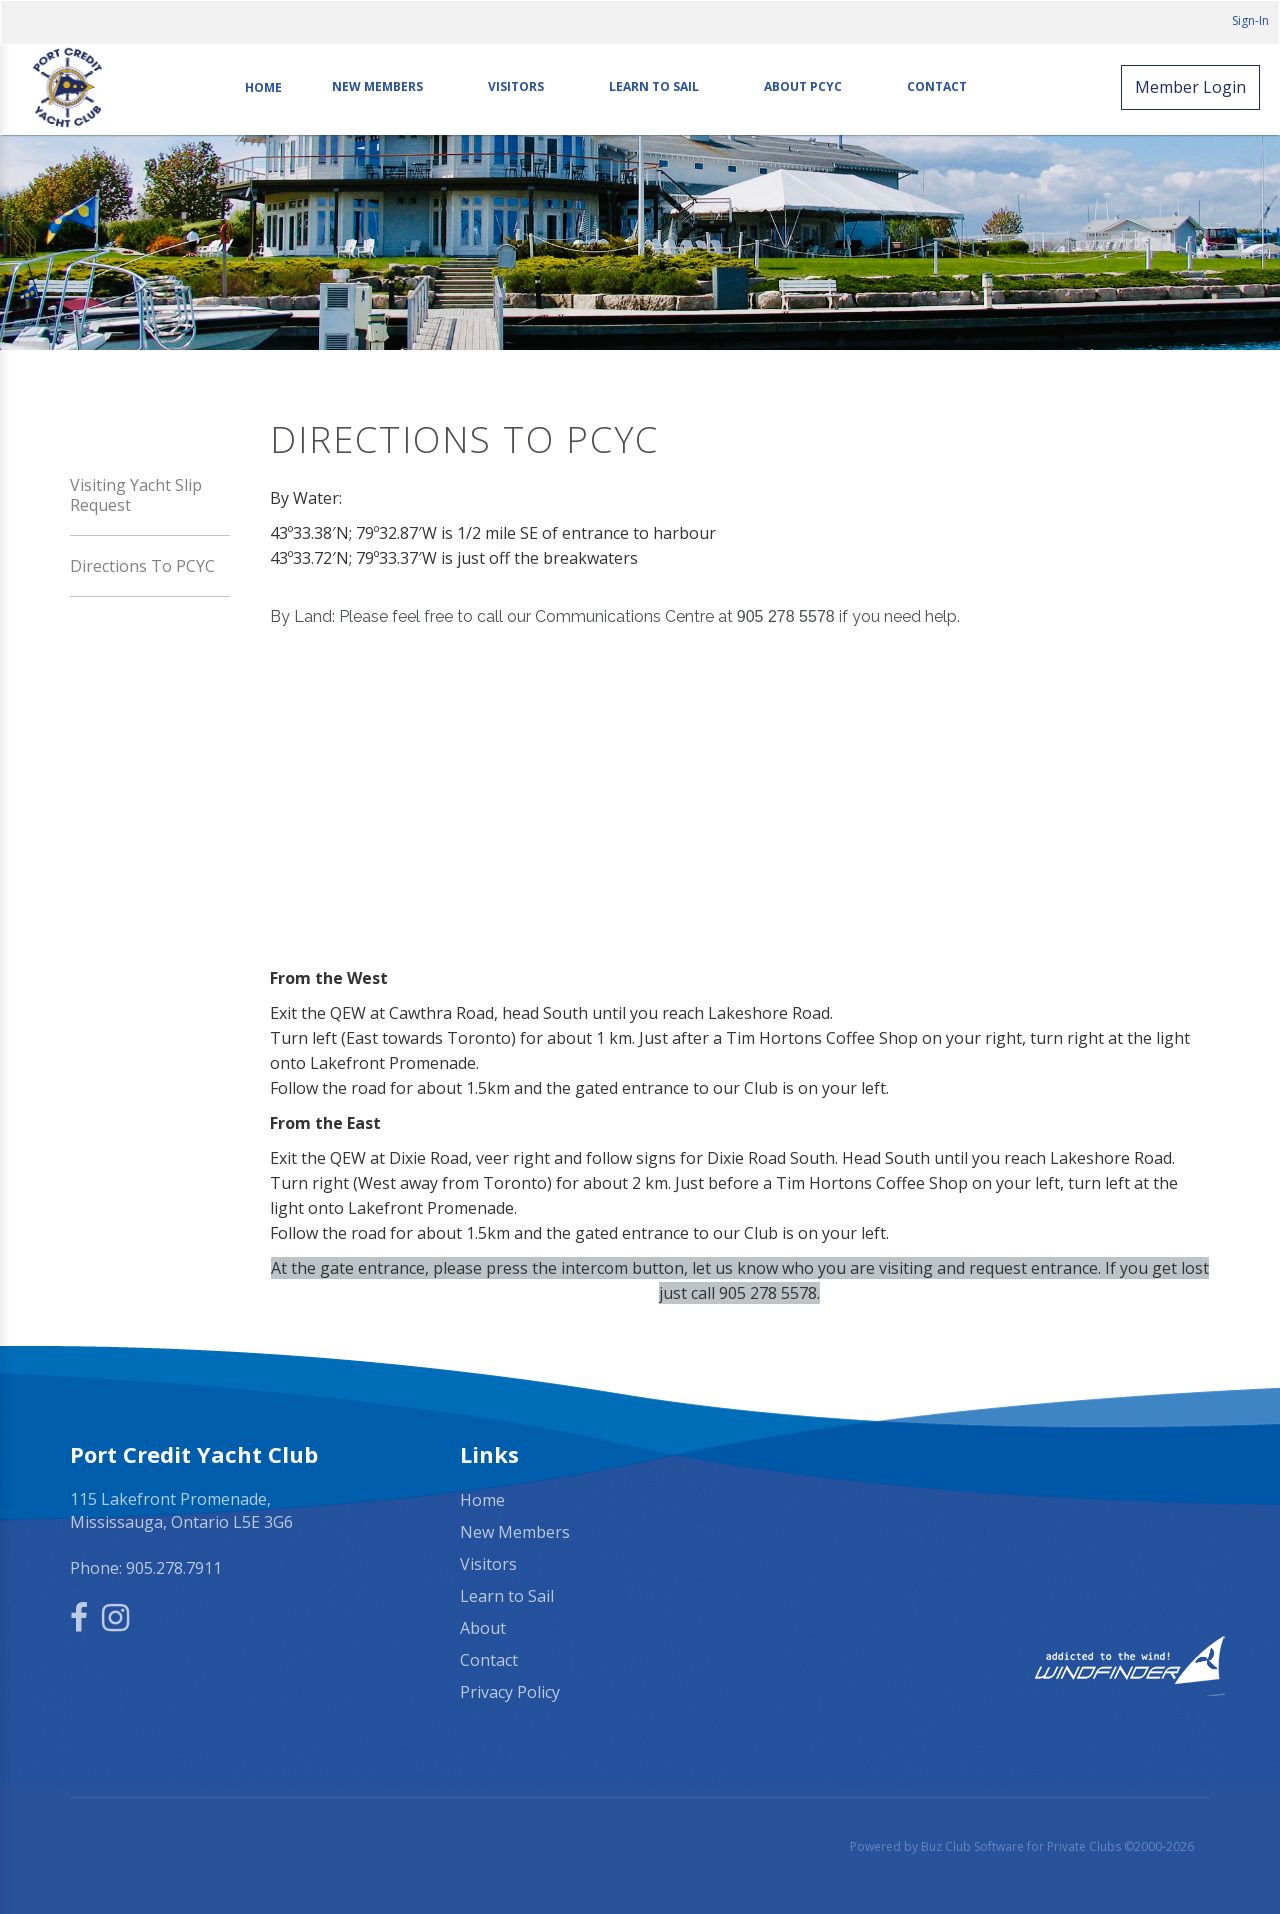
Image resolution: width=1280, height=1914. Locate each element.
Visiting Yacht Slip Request (136, 495)
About (483, 1628)
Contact (937, 87)
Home (263, 87)
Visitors (516, 87)
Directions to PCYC (142, 566)
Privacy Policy (510, 1692)
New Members (377, 87)
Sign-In (1250, 20)
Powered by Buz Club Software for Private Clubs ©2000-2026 (1022, 1846)
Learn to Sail (654, 87)
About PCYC (803, 87)
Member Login (1190, 87)
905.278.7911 (174, 1568)
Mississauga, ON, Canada (1030, 1501)
